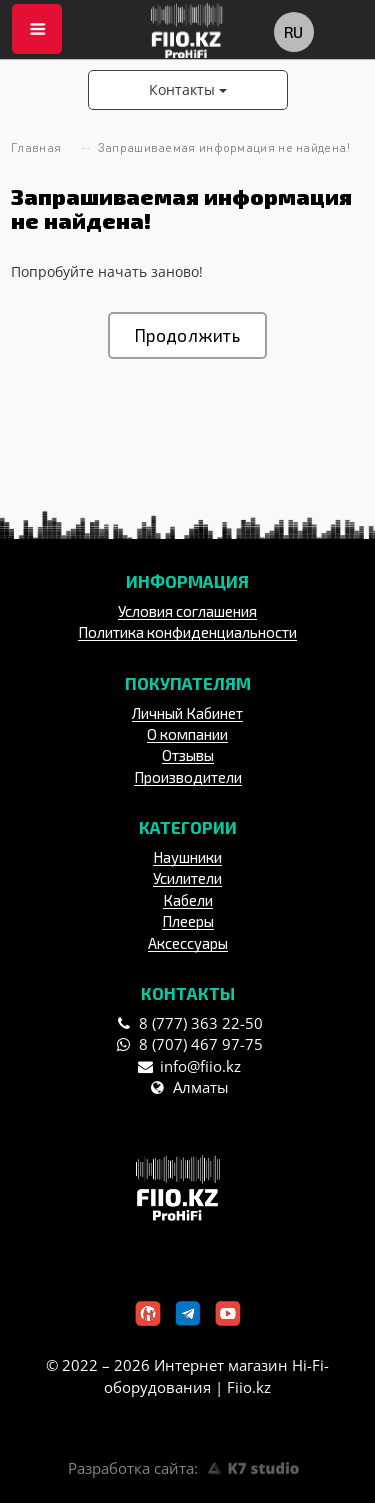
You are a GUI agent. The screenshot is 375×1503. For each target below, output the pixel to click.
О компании (187, 734)
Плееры (188, 921)
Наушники (187, 857)
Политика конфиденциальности (187, 632)
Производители (188, 777)
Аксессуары (188, 943)
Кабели (188, 900)
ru (293, 31)
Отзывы (188, 755)
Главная (36, 147)
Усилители (187, 878)
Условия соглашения (187, 611)
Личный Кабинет (187, 713)
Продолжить (187, 335)
